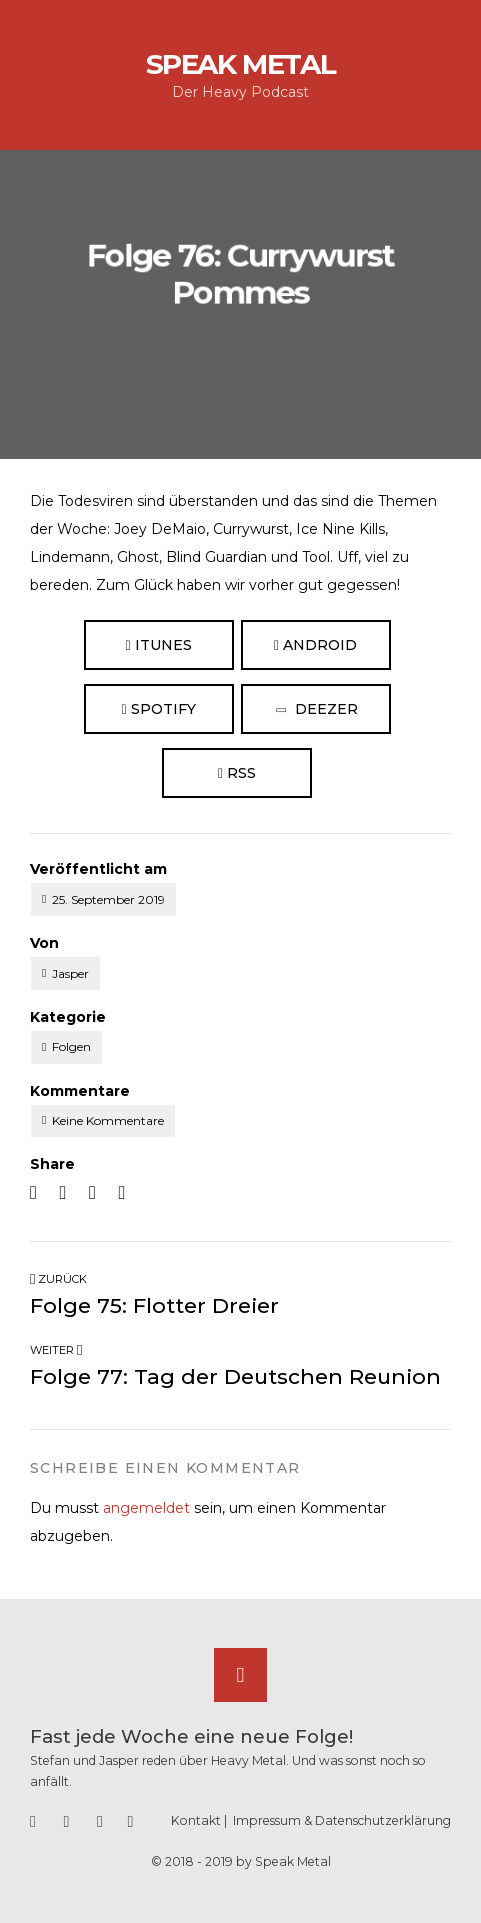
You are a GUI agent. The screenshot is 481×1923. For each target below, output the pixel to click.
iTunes (158, 645)
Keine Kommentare (108, 1120)
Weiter (56, 1350)
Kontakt (196, 1820)
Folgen (71, 1046)
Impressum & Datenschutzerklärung (342, 1820)
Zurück (58, 1279)
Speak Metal (241, 64)
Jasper (70, 973)
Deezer (316, 709)
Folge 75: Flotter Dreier (154, 1305)
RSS (237, 773)
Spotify (158, 709)
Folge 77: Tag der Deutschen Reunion (235, 1376)
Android (315, 645)
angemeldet (146, 1508)
